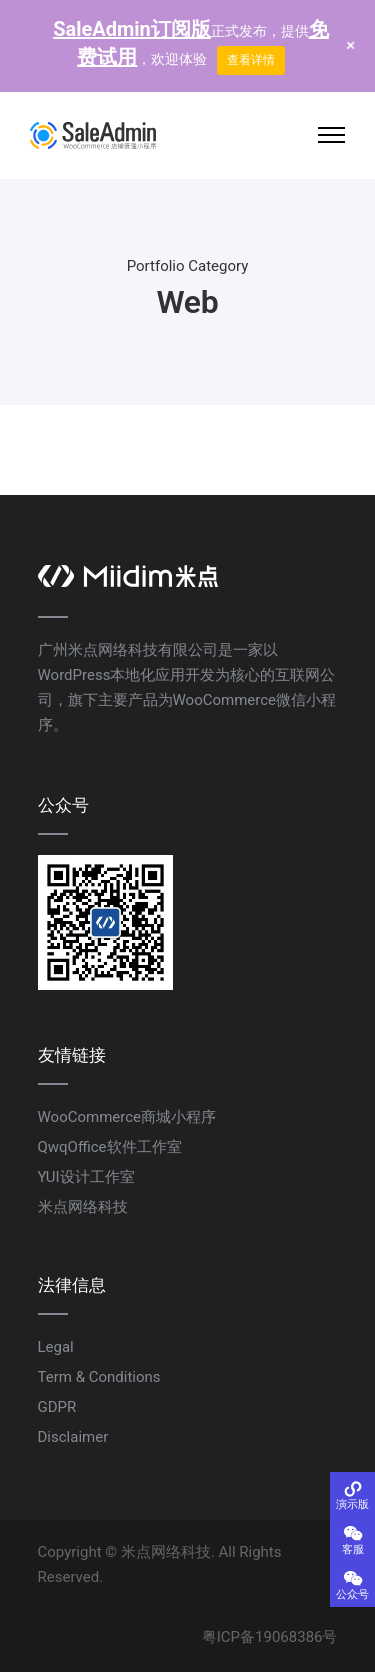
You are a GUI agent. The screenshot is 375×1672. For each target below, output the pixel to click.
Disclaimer (73, 1437)
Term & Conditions (99, 1377)
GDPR (57, 1407)
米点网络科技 (83, 1207)
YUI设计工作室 (86, 1177)
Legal (56, 1347)
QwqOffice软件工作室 (110, 1147)
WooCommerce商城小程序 (127, 1117)
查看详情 (251, 60)
